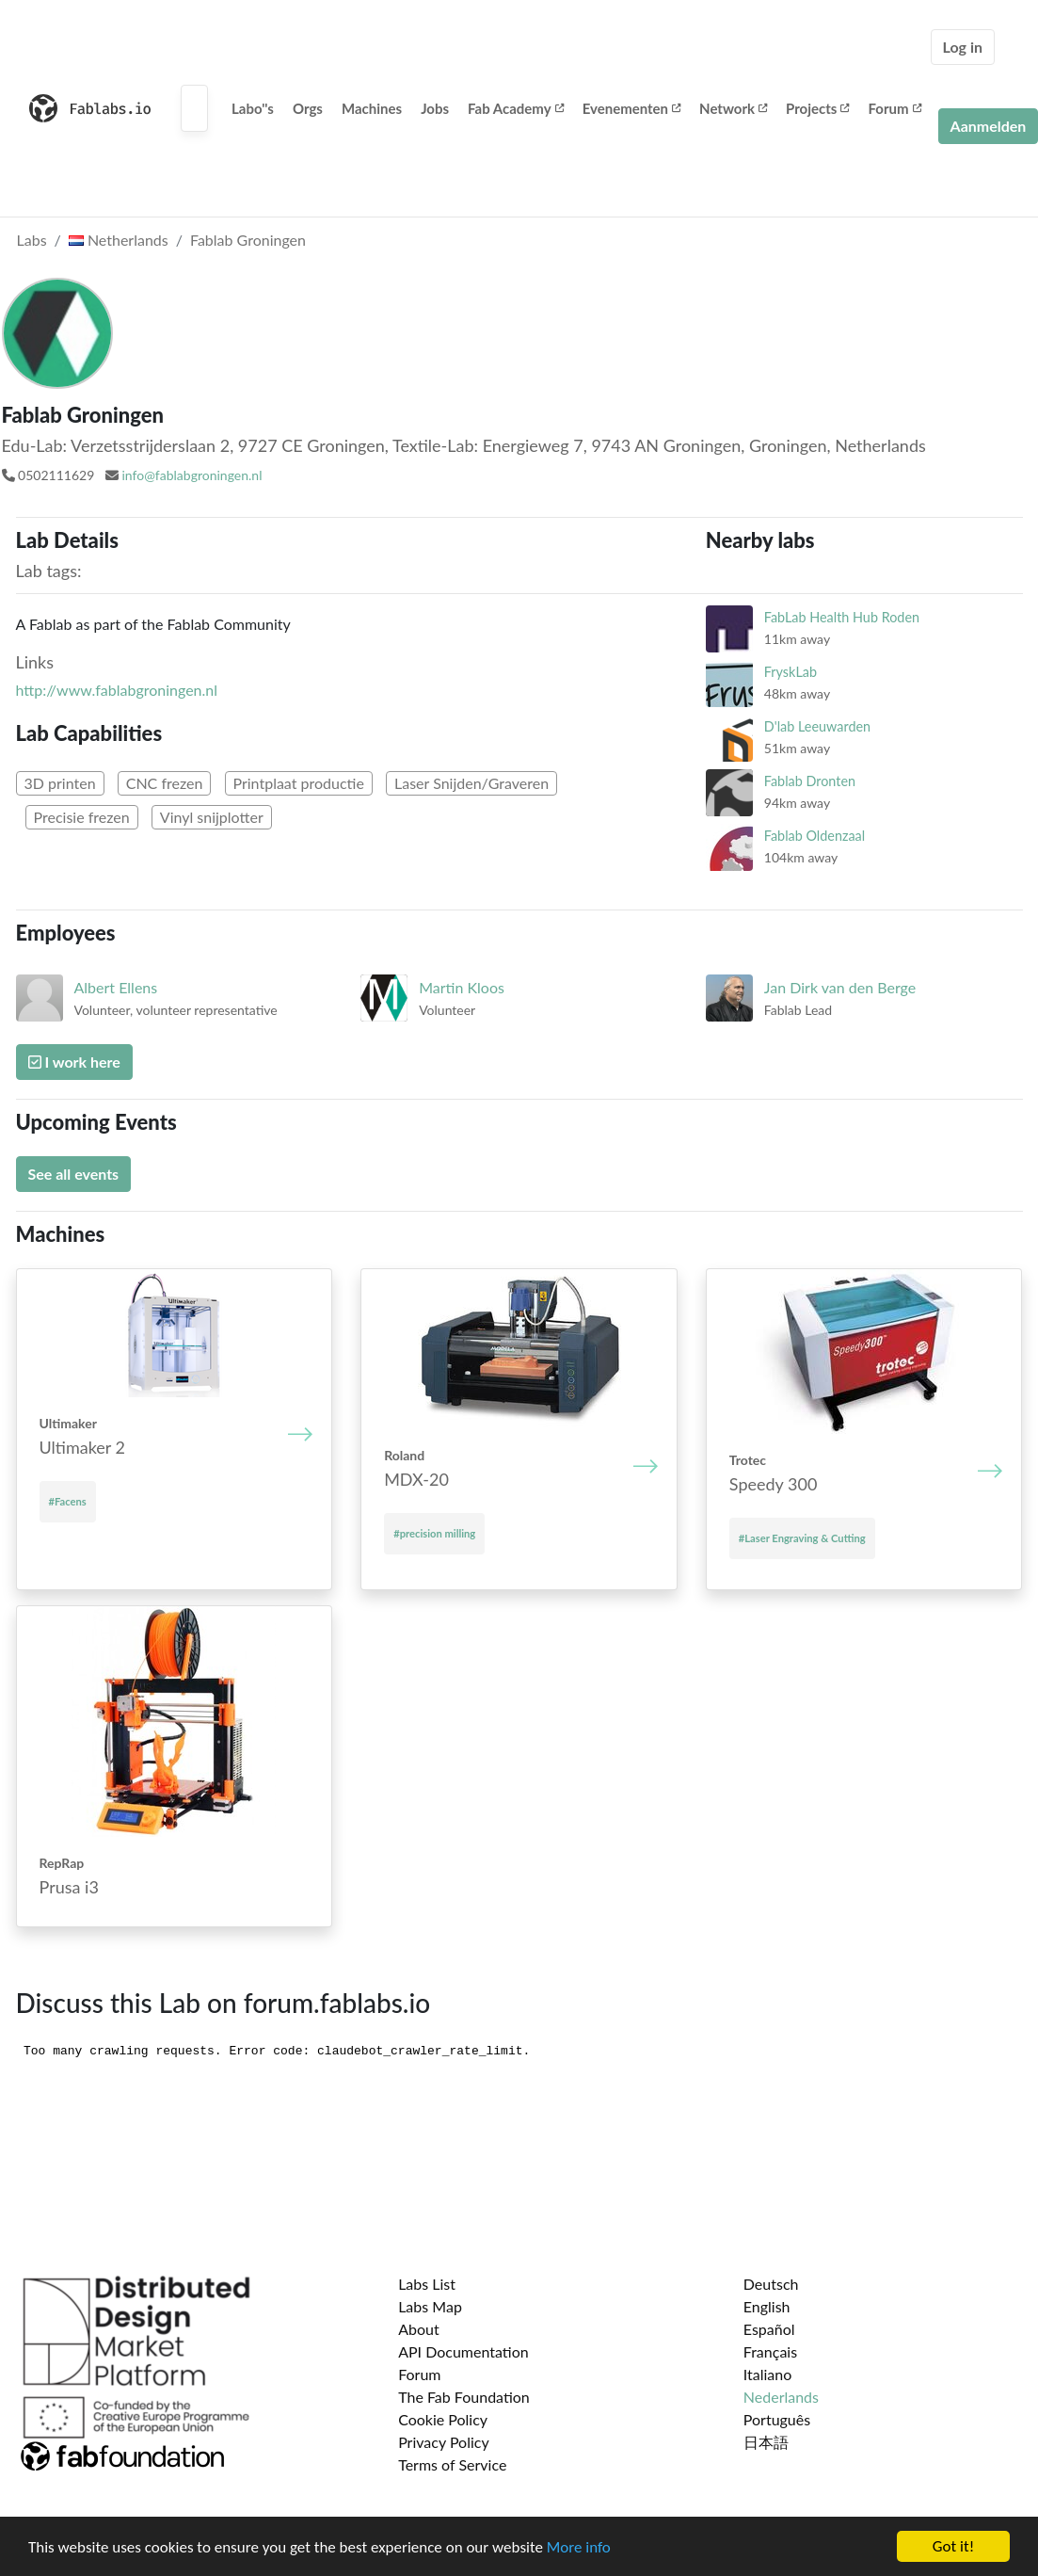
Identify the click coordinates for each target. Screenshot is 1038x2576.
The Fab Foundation (464, 2397)
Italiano (767, 2374)
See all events (74, 1174)
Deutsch (771, 2284)
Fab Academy (516, 108)
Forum (894, 108)
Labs (32, 240)
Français (770, 2351)
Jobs (435, 108)
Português (776, 2419)
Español (769, 2329)
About (418, 2329)
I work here (74, 1062)
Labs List (426, 2284)
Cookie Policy (442, 2419)
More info (579, 2547)
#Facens (68, 1501)
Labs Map (430, 2306)
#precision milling (434, 1533)
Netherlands (118, 240)
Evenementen (631, 108)
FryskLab (790, 672)
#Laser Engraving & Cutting (802, 1538)
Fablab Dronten (809, 781)
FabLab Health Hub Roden (841, 617)
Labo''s (253, 108)
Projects (817, 108)
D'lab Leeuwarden (817, 726)
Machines (372, 108)
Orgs (308, 108)
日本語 (766, 2442)
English (766, 2306)
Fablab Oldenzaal (814, 836)
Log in (962, 47)
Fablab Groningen (248, 240)
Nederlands (781, 2397)
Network (733, 108)
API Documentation (463, 2351)
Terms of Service (452, 2464)
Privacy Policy (443, 2442)
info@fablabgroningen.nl (191, 475)
